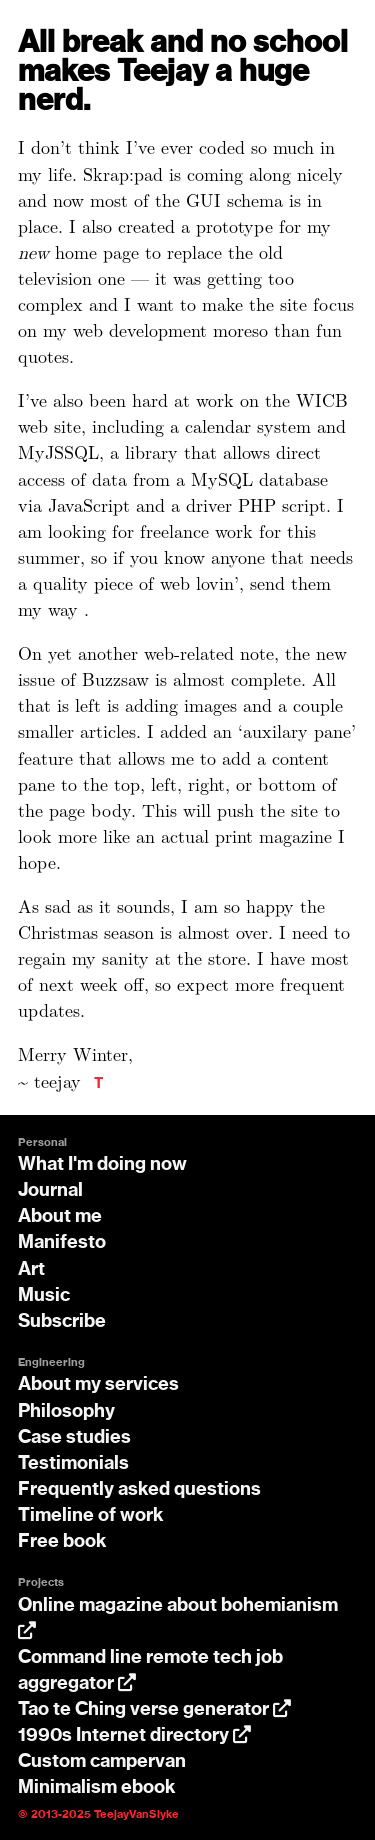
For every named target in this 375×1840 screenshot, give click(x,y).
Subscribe (62, 1322)
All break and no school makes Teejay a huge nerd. (183, 72)
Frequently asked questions (139, 1490)
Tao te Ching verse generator (154, 1710)
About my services (98, 1385)
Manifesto (62, 1243)
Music (44, 1296)
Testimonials (73, 1464)
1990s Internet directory (134, 1736)
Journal (50, 1191)
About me (60, 1217)
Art (31, 1270)
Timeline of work (91, 1516)
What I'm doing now (102, 1165)
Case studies (74, 1438)
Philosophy (66, 1412)
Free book (62, 1542)
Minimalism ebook (97, 1788)
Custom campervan (102, 1762)
